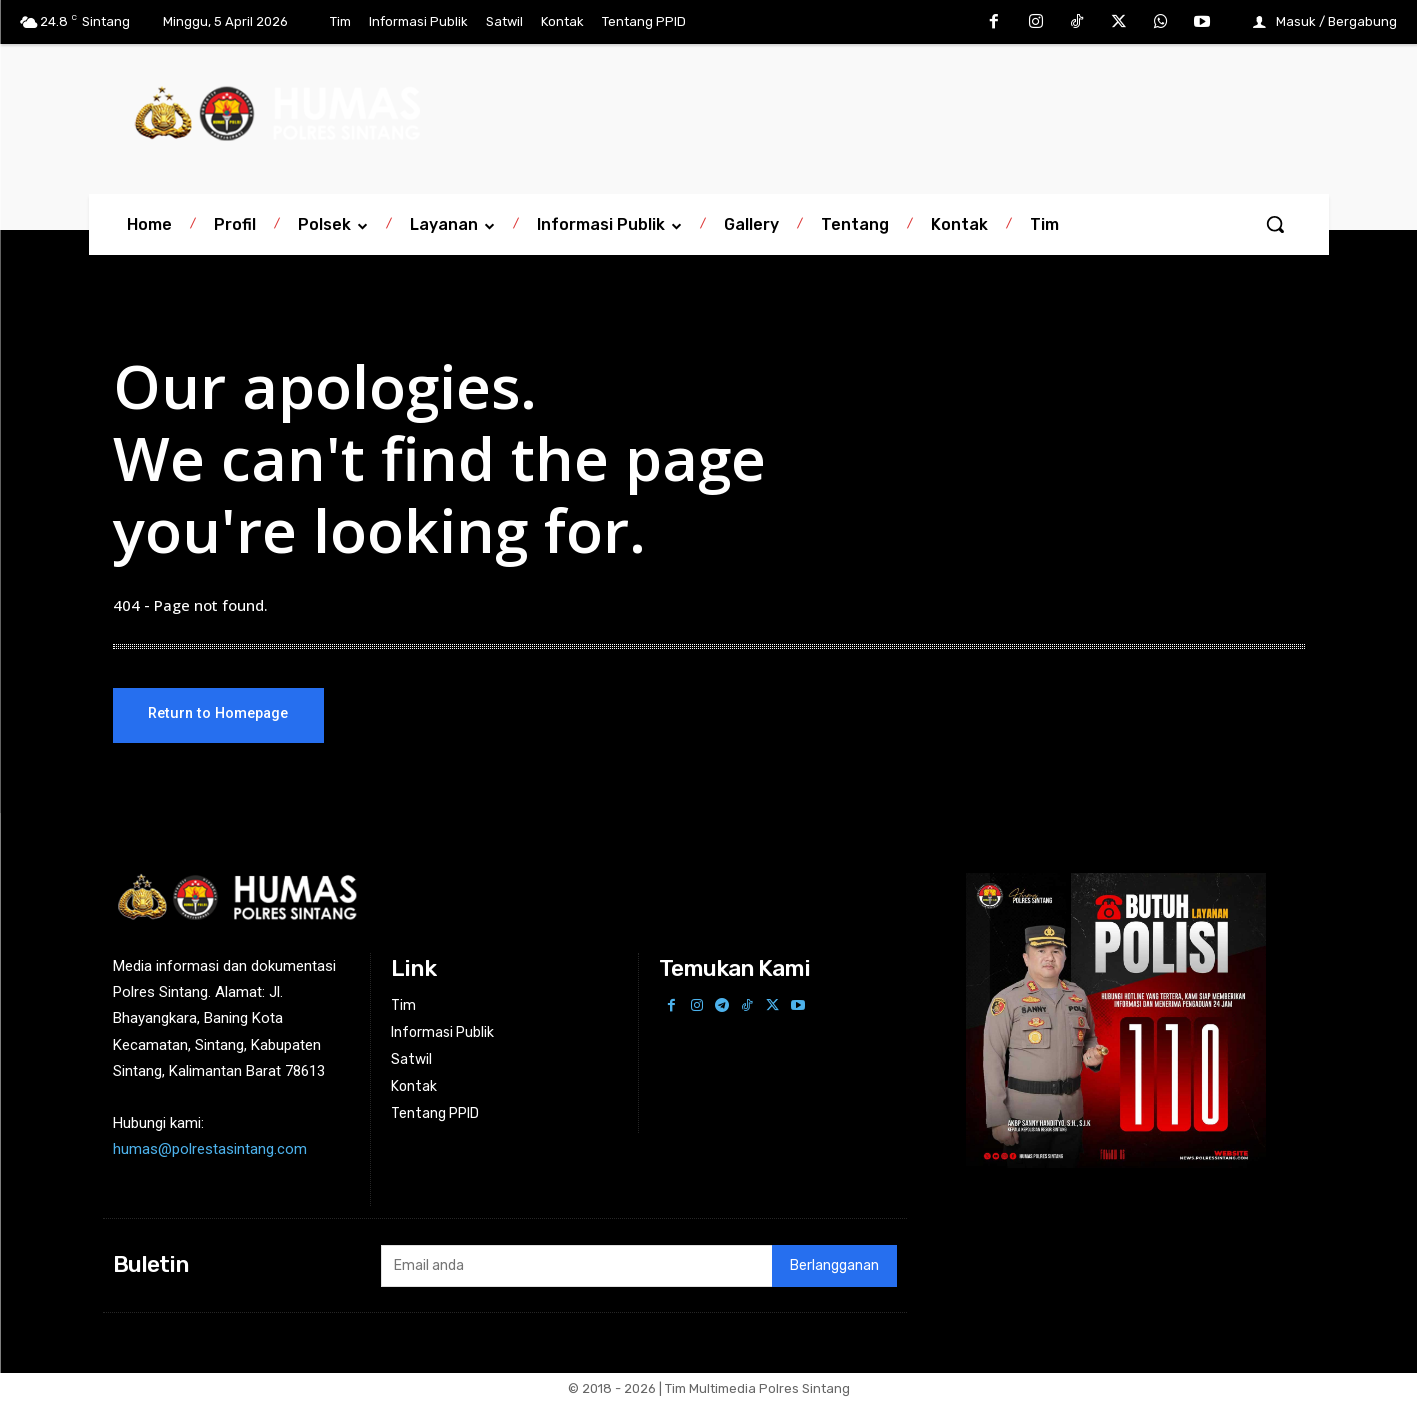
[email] (576, 1266)
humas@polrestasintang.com (210, 1149)
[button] (1275, 224)
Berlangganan (834, 1265)
